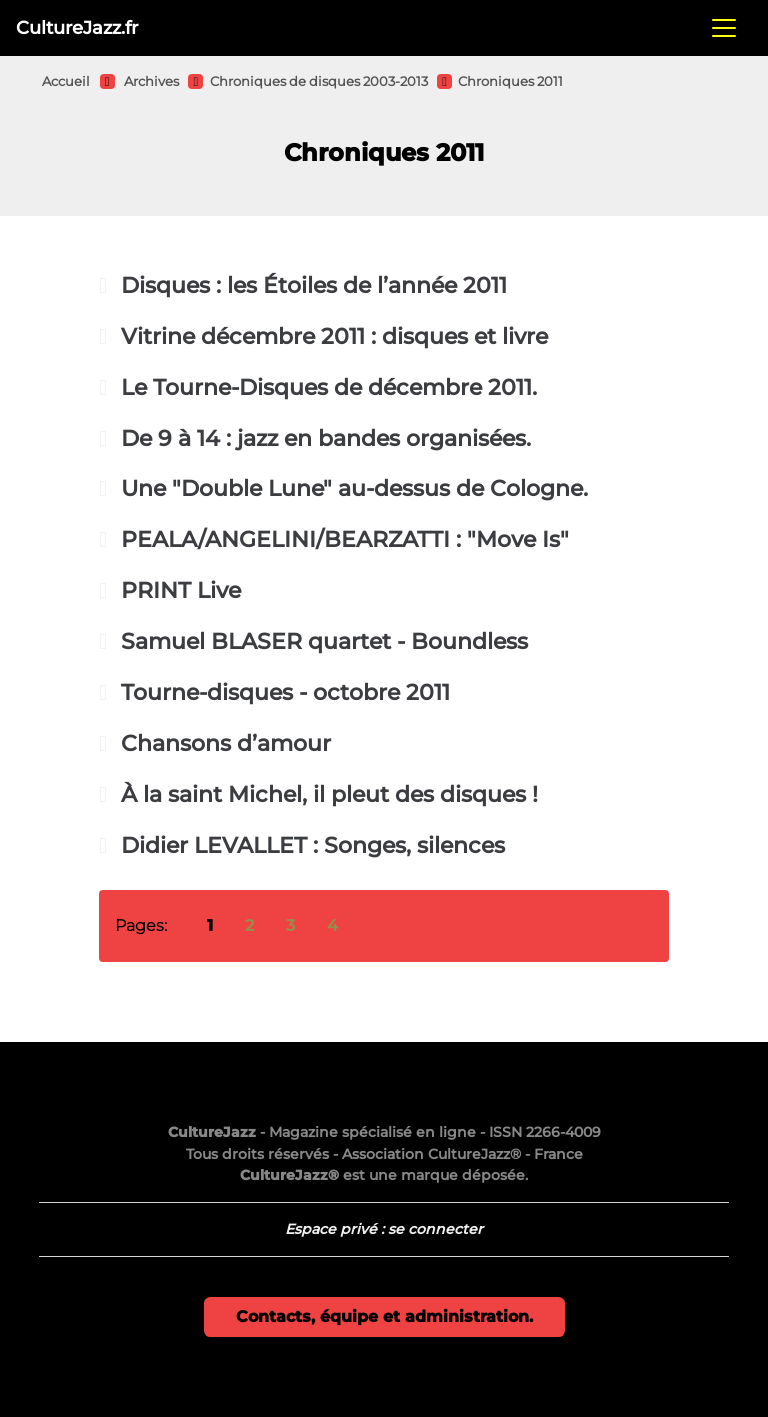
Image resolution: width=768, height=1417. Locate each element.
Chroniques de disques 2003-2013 (319, 81)
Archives (151, 81)
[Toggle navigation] (724, 28)
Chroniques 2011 (510, 81)
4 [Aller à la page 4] (332, 925)
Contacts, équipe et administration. (384, 1316)
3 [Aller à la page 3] (290, 925)
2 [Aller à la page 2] (249, 925)
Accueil (66, 81)
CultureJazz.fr (77, 27)
